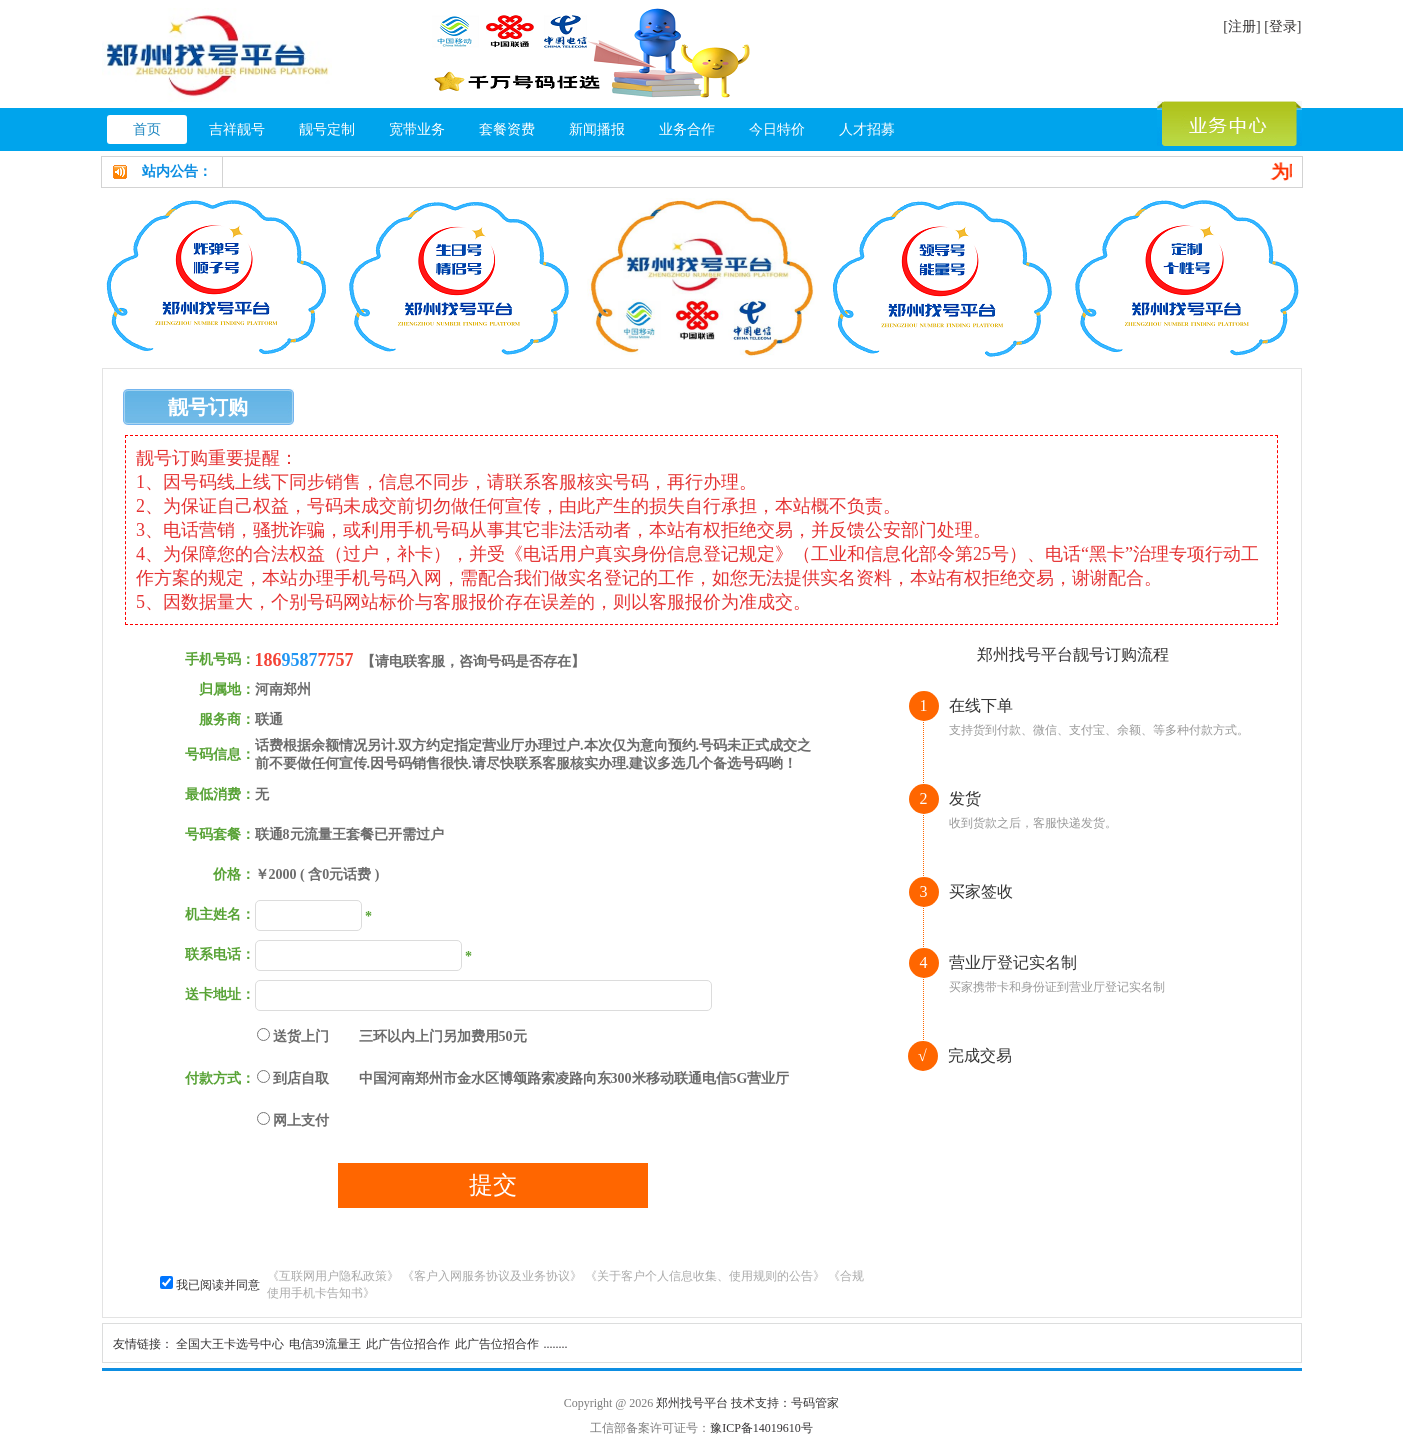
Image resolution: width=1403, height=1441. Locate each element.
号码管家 (815, 1403)
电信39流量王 (325, 1344)
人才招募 (867, 129)
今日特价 (777, 129)
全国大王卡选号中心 (230, 1344)
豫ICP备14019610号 (761, 1428)
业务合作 (687, 129)
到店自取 (301, 1078)
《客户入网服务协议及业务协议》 (492, 1276)
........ (556, 1344)
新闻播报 (597, 129)
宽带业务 (417, 129)
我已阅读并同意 (218, 1285)
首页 (147, 129)
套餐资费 (507, 129)
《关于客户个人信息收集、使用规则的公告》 (705, 1276)
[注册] (1241, 26)
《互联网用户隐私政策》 (333, 1276)
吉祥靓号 (237, 129)
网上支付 (301, 1120)
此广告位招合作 (408, 1344)
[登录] (1282, 26)
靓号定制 (327, 129)
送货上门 (301, 1036)
